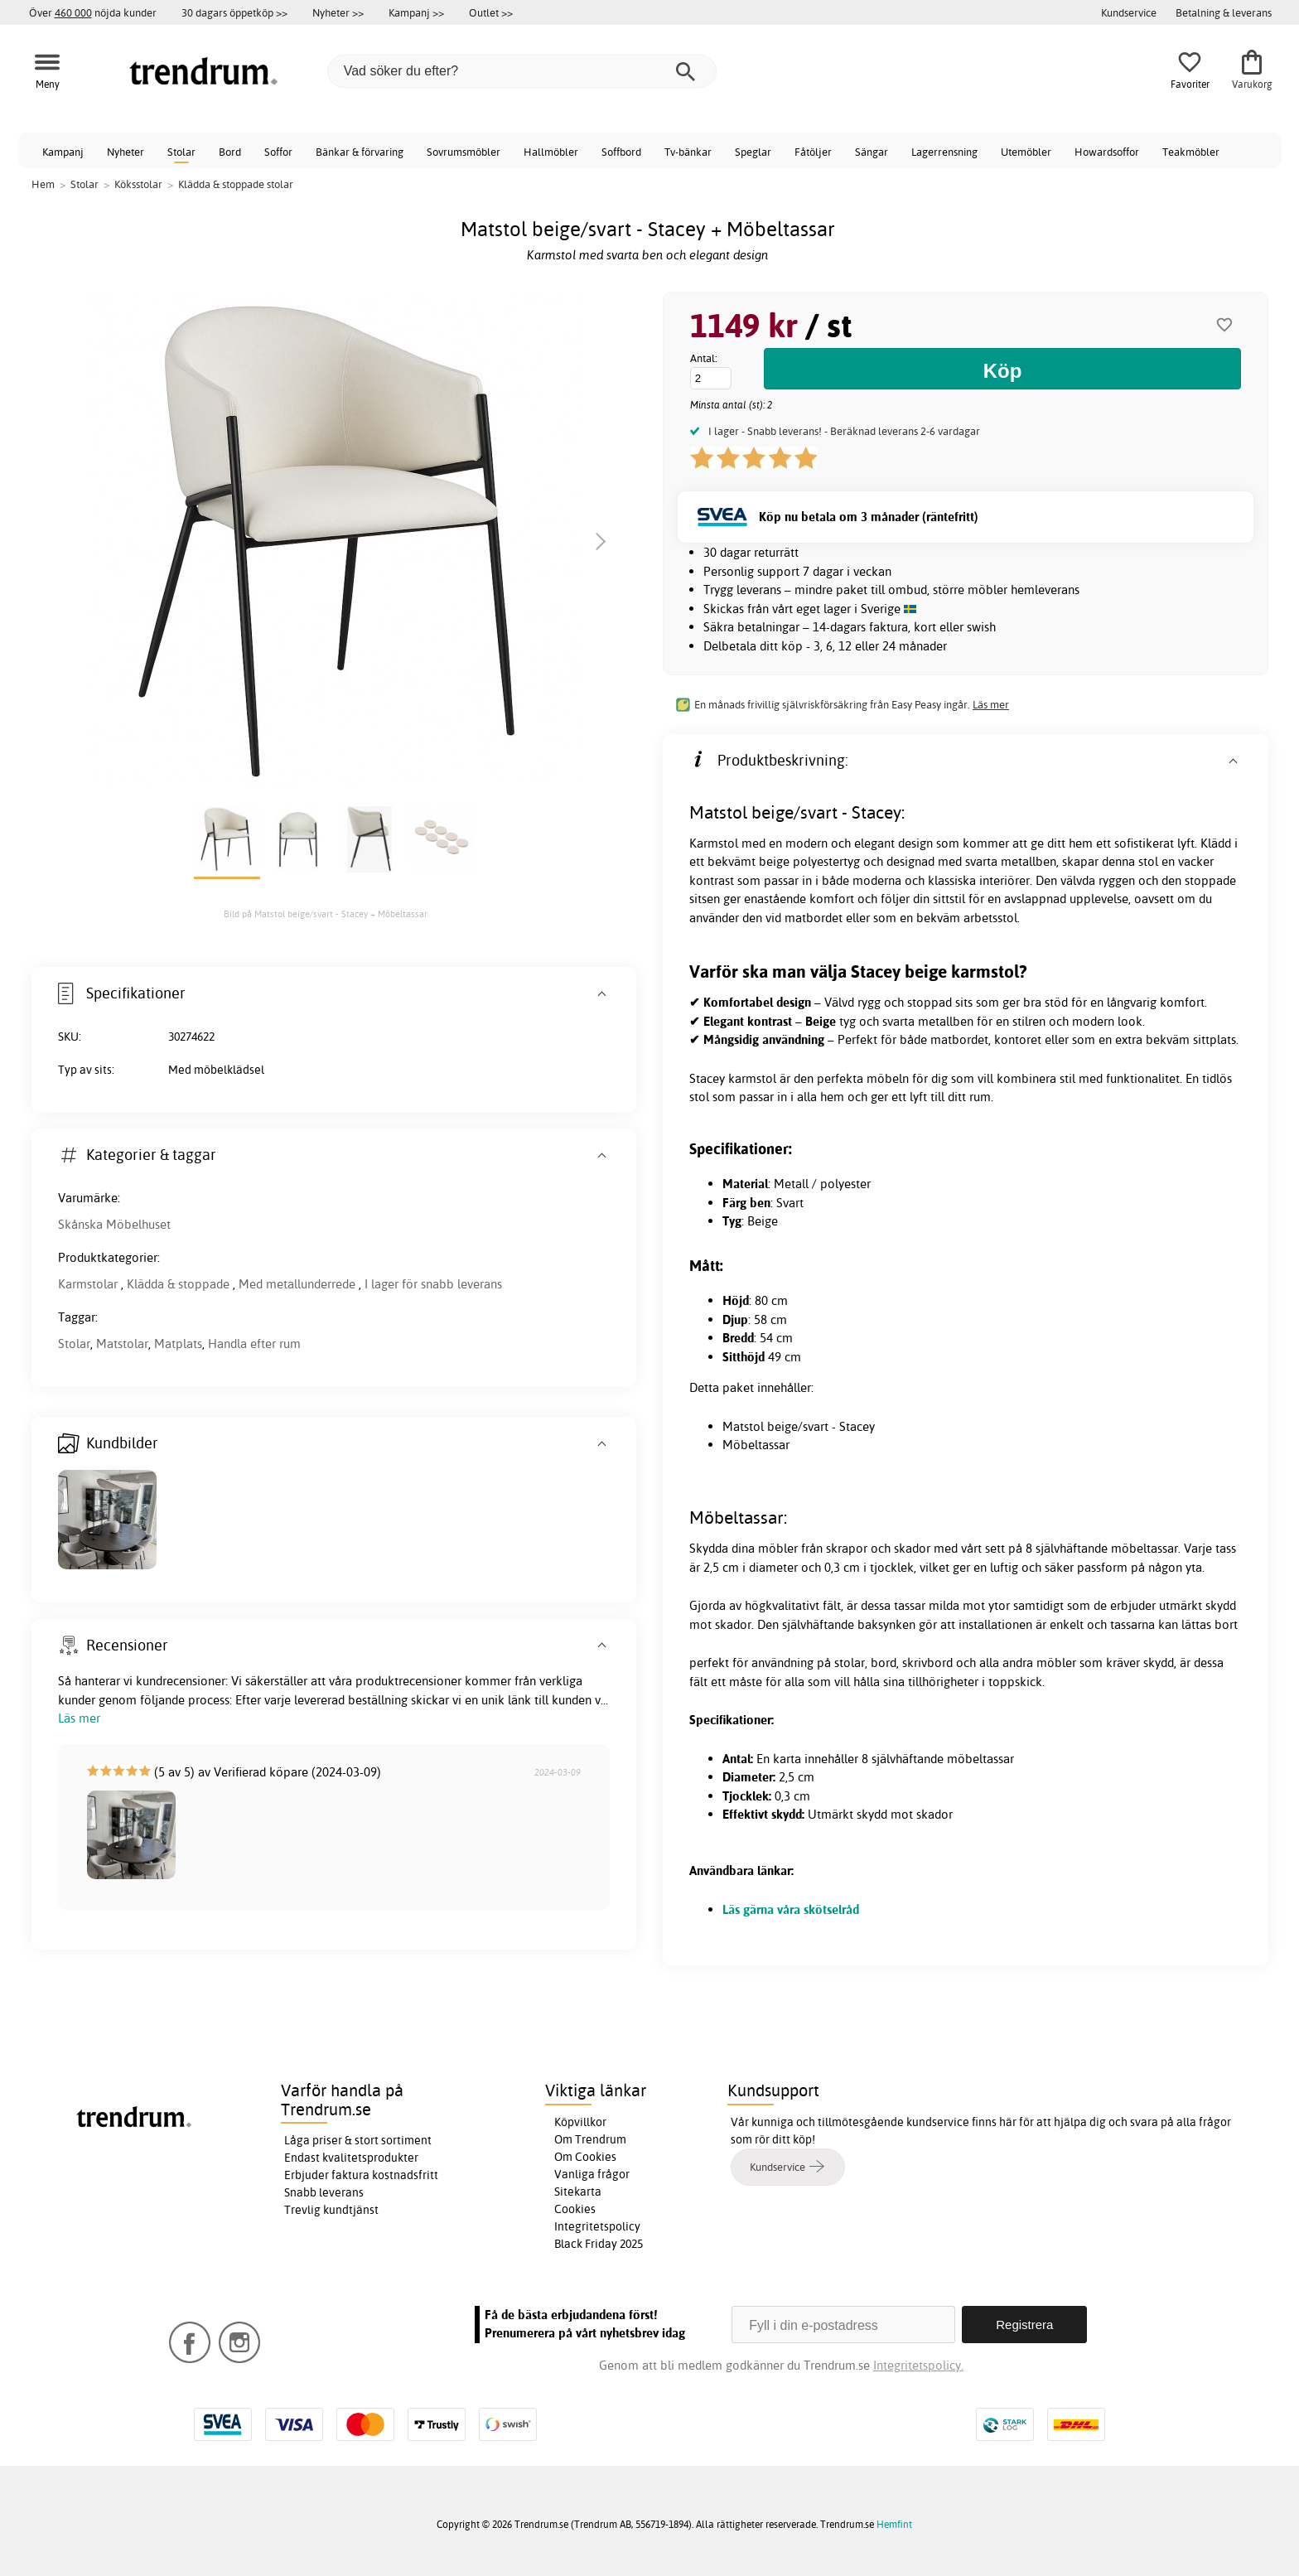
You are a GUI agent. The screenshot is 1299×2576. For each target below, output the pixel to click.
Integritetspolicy (597, 2226)
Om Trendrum (590, 2139)
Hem (43, 184)
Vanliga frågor (592, 2174)
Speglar (753, 151)
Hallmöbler (551, 151)
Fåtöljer (813, 151)
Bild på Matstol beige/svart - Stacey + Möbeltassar (325, 914)
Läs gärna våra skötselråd (790, 1909)
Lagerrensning (944, 151)
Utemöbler (1026, 151)
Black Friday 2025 (598, 2243)
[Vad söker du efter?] (522, 71)
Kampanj (63, 151)
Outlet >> (491, 12)
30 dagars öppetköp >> (234, 12)
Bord (230, 151)
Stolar (181, 151)
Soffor (278, 151)
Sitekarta (577, 2191)
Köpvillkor (580, 2121)
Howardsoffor (1106, 151)
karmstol (752, 1078)
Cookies (575, 2208)
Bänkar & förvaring (359, 151)
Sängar (871, 151)
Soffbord (621, 151)
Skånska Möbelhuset (114, 1224)
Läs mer (991, 704)
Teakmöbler (1190, 151)
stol (1148, 861)
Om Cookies (585, 2156)
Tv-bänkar (688, 151)
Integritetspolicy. (918, 2365)
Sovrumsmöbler (463, 151)
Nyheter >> (338, 12)
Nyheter (125, 151)
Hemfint (894, 2524)
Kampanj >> (416, 12)
